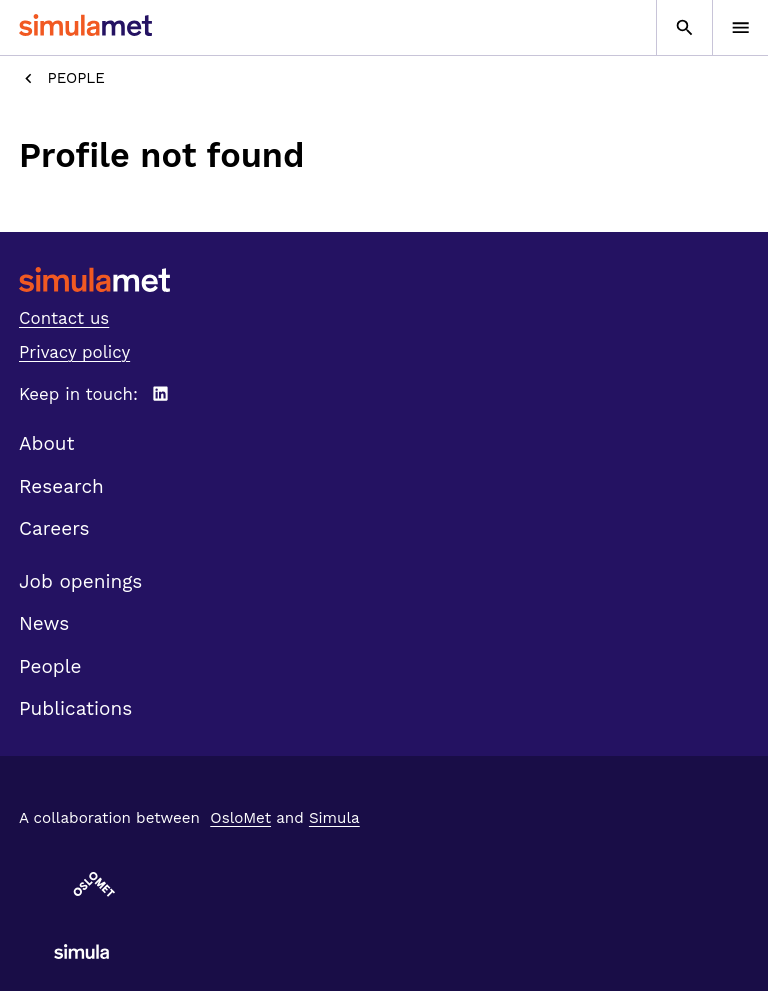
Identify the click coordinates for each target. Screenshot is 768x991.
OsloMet (240, 818)
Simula (334, 818)
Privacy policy (74, 352)
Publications (75, 708)
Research (61, 486)
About (47, 443)
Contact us (64, 318)
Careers (54, 528)
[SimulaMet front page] (384, 279)
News (44, 623)
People (62, 78)
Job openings (80, 581)
